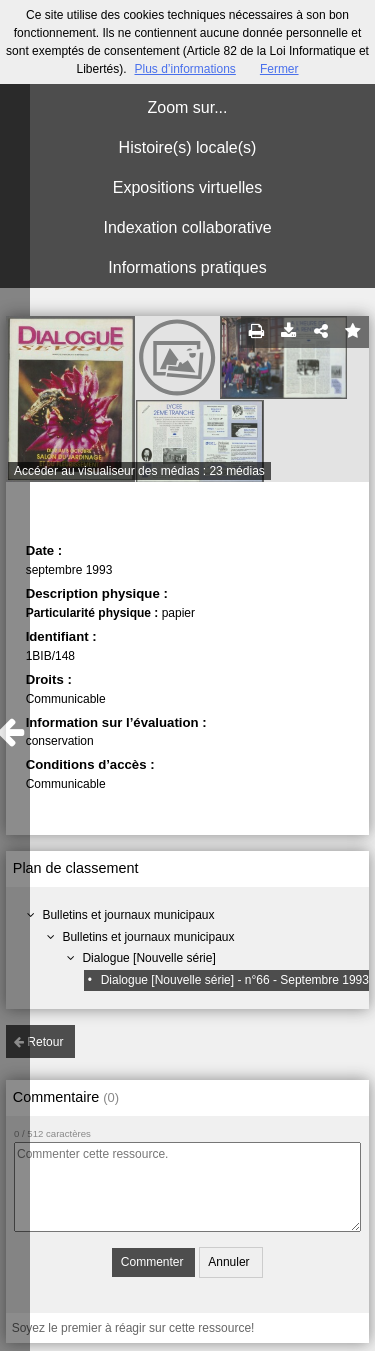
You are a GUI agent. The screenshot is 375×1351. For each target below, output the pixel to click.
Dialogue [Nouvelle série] (148, 958)
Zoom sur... (187, 107)
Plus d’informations (184, 69)
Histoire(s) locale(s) (188, 147)
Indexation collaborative (187, 227)
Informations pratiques (187, 267)
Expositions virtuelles (187, 187)
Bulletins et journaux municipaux (128, 915)
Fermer (279, 69)
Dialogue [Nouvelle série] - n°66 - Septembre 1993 (235, 980)
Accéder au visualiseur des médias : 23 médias (139, 471)
